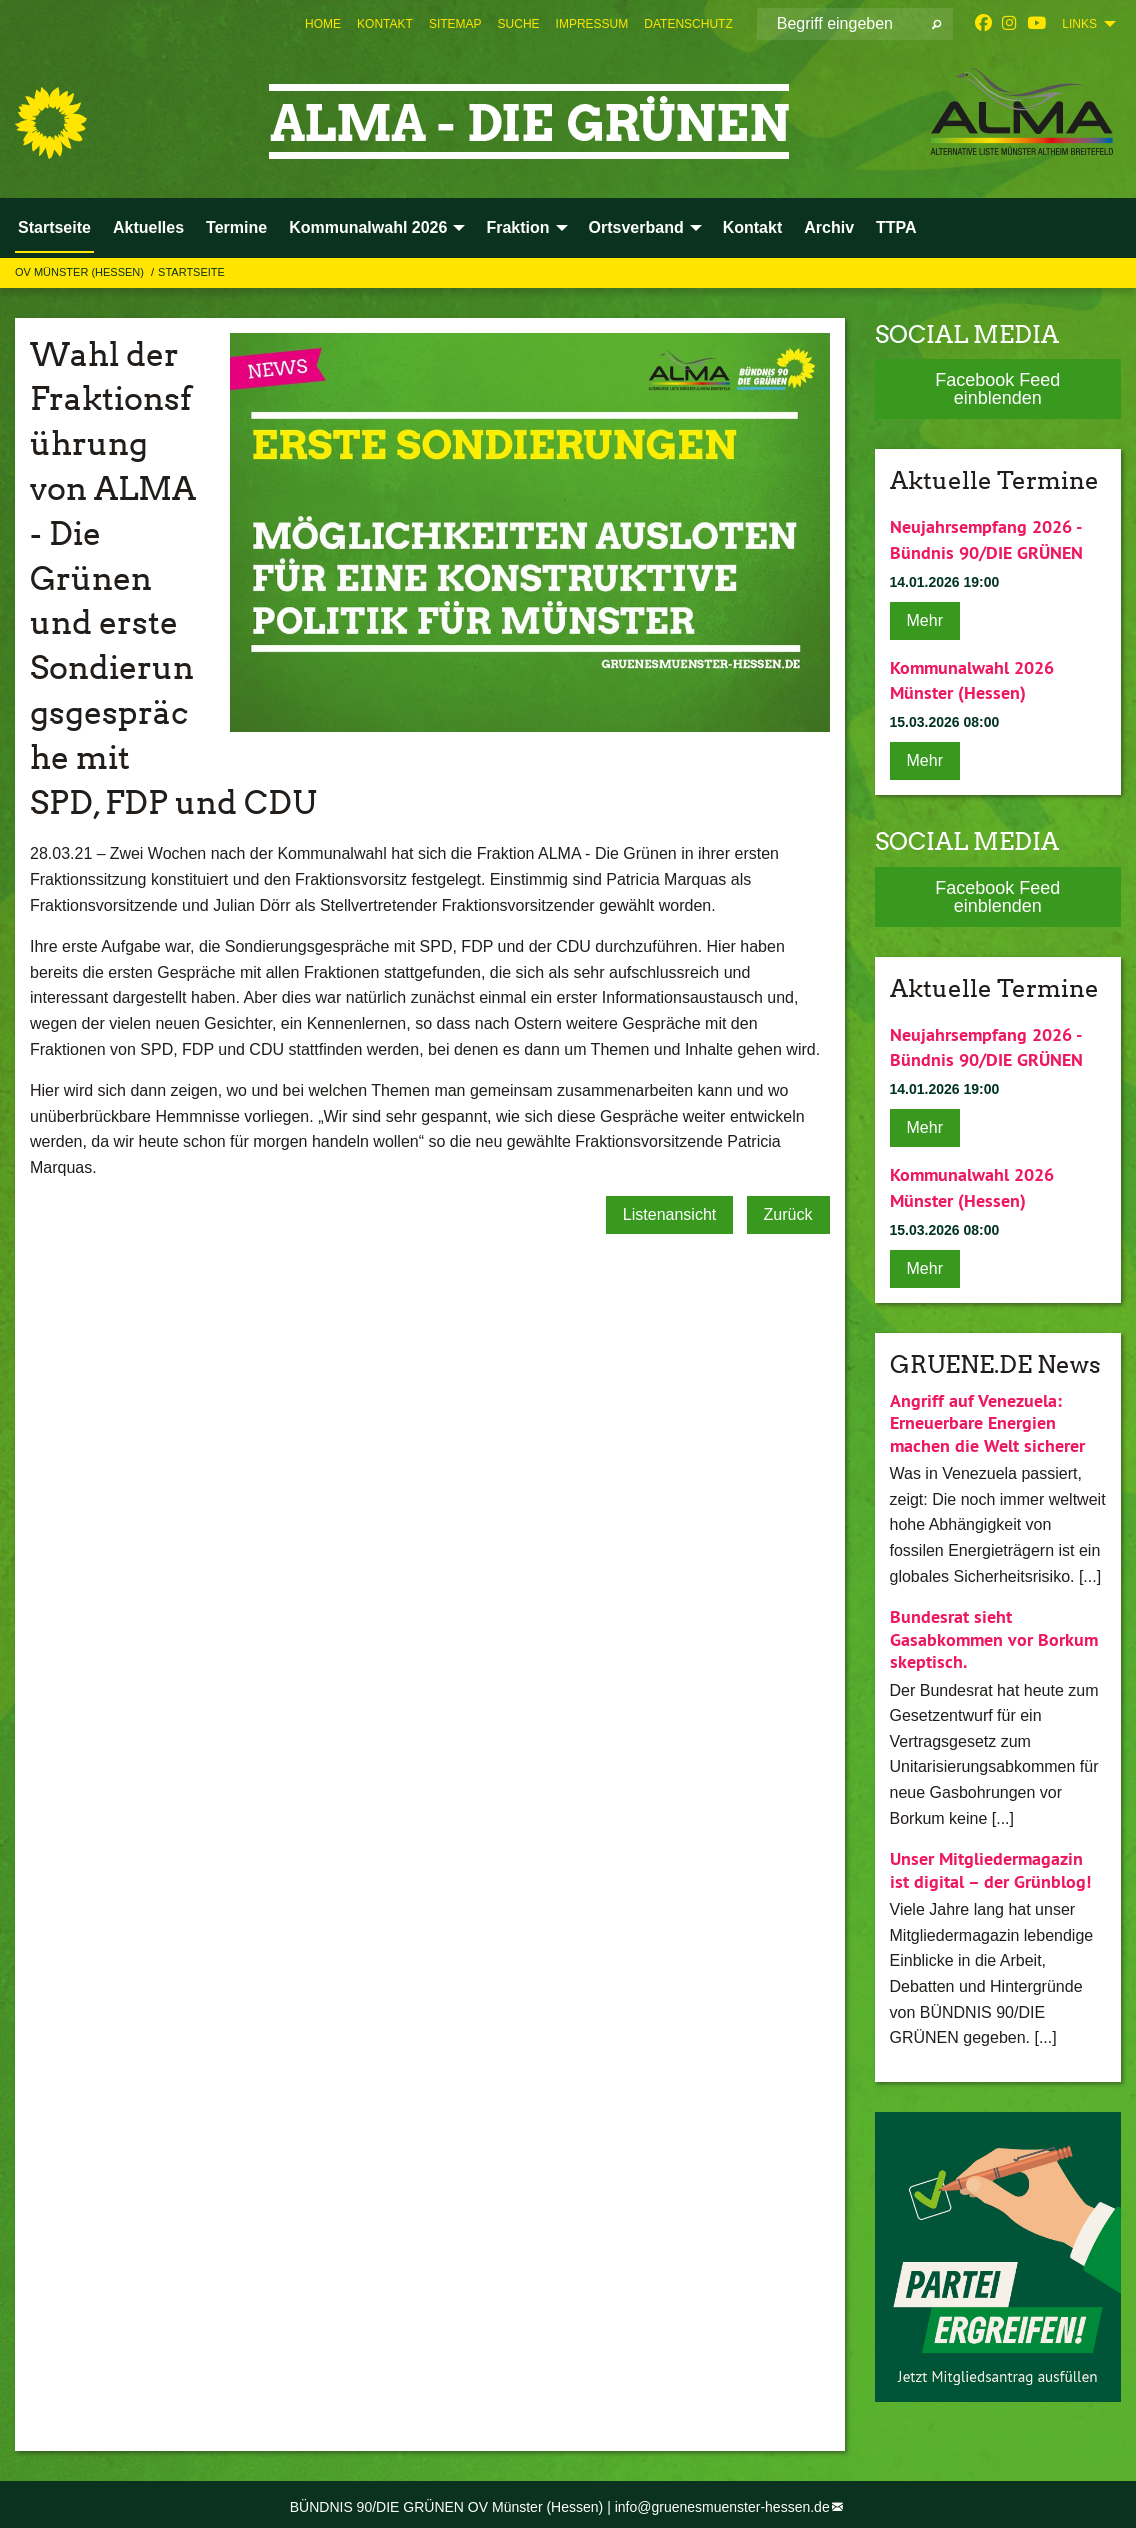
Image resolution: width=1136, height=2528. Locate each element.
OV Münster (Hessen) (81, 272)
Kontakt (385, 24)
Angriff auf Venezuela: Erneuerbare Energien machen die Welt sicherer (987, 1417)
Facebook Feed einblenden (997, 389)
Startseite (191, 272)
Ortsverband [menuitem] (636, 227)
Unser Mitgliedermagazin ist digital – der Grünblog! (990, 1865)
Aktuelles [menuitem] (148, 227)
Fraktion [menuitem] (517, 227)
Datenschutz (688, 24)
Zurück (788, 1214)
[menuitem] (323, 24)
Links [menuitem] (1079, 24)
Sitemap (455, 24)
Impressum (592, 24)
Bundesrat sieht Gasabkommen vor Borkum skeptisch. (994, 1634)
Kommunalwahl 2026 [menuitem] (368, 227)
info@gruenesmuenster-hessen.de (722, 2501)
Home (323, 24)
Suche (519, 24)
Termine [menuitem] (236, 227)
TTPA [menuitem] (896, 227)
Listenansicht (669, 1214)
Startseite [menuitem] (54, 227)
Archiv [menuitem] (829, 227)
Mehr (925, 618)
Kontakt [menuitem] (753, 227)
